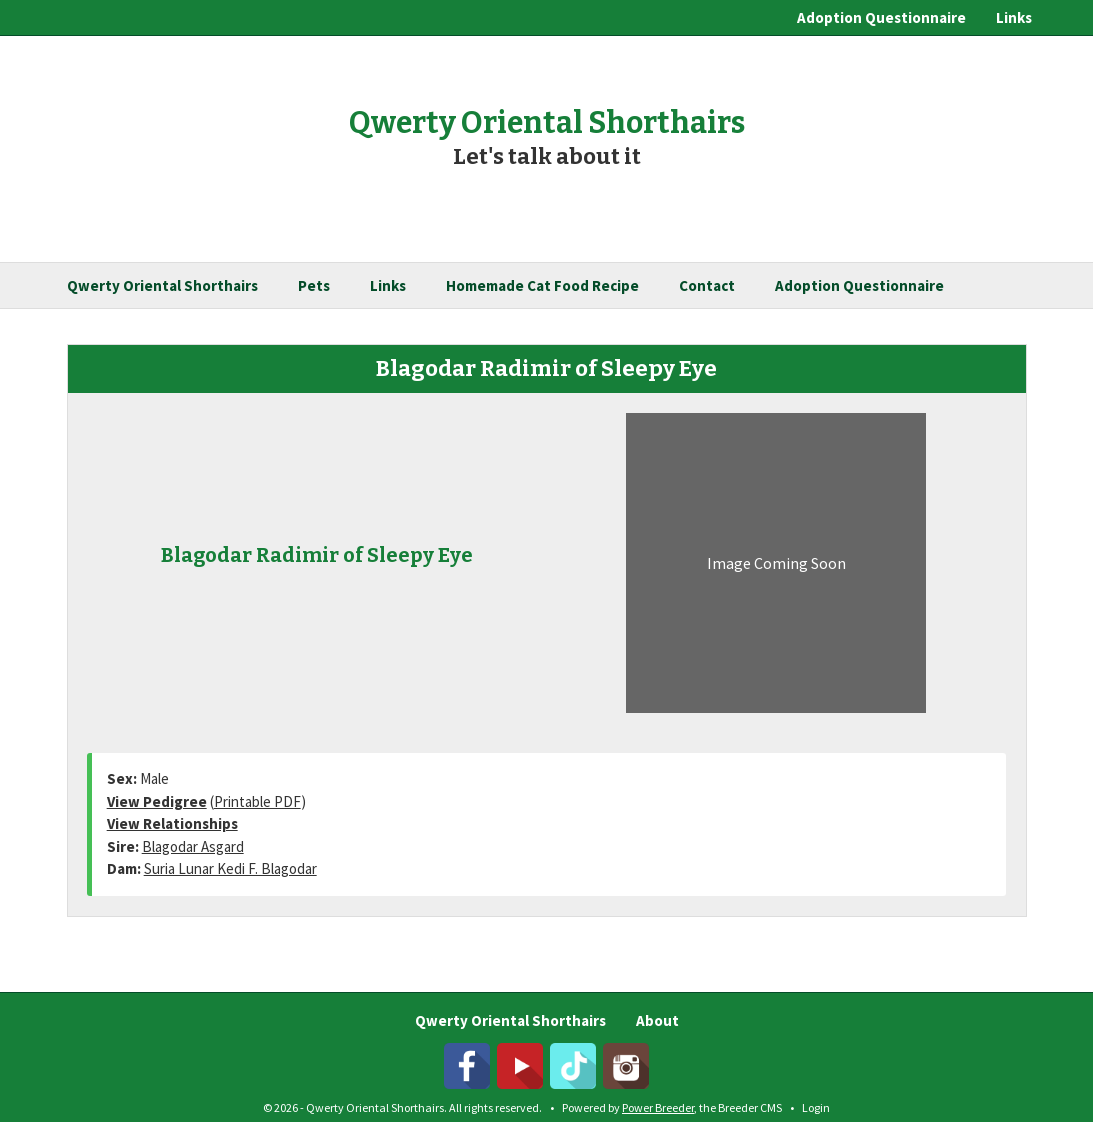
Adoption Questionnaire (881, 17)
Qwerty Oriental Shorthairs (162, 285)
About (657, 1020)
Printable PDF (257, 801)
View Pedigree (157, 801)
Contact (707, 285)
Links (1014, 17)
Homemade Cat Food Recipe (542, 285)
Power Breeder (658, 1107)
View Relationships (172, 823)
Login (816, 1107)
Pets (314, 285)
